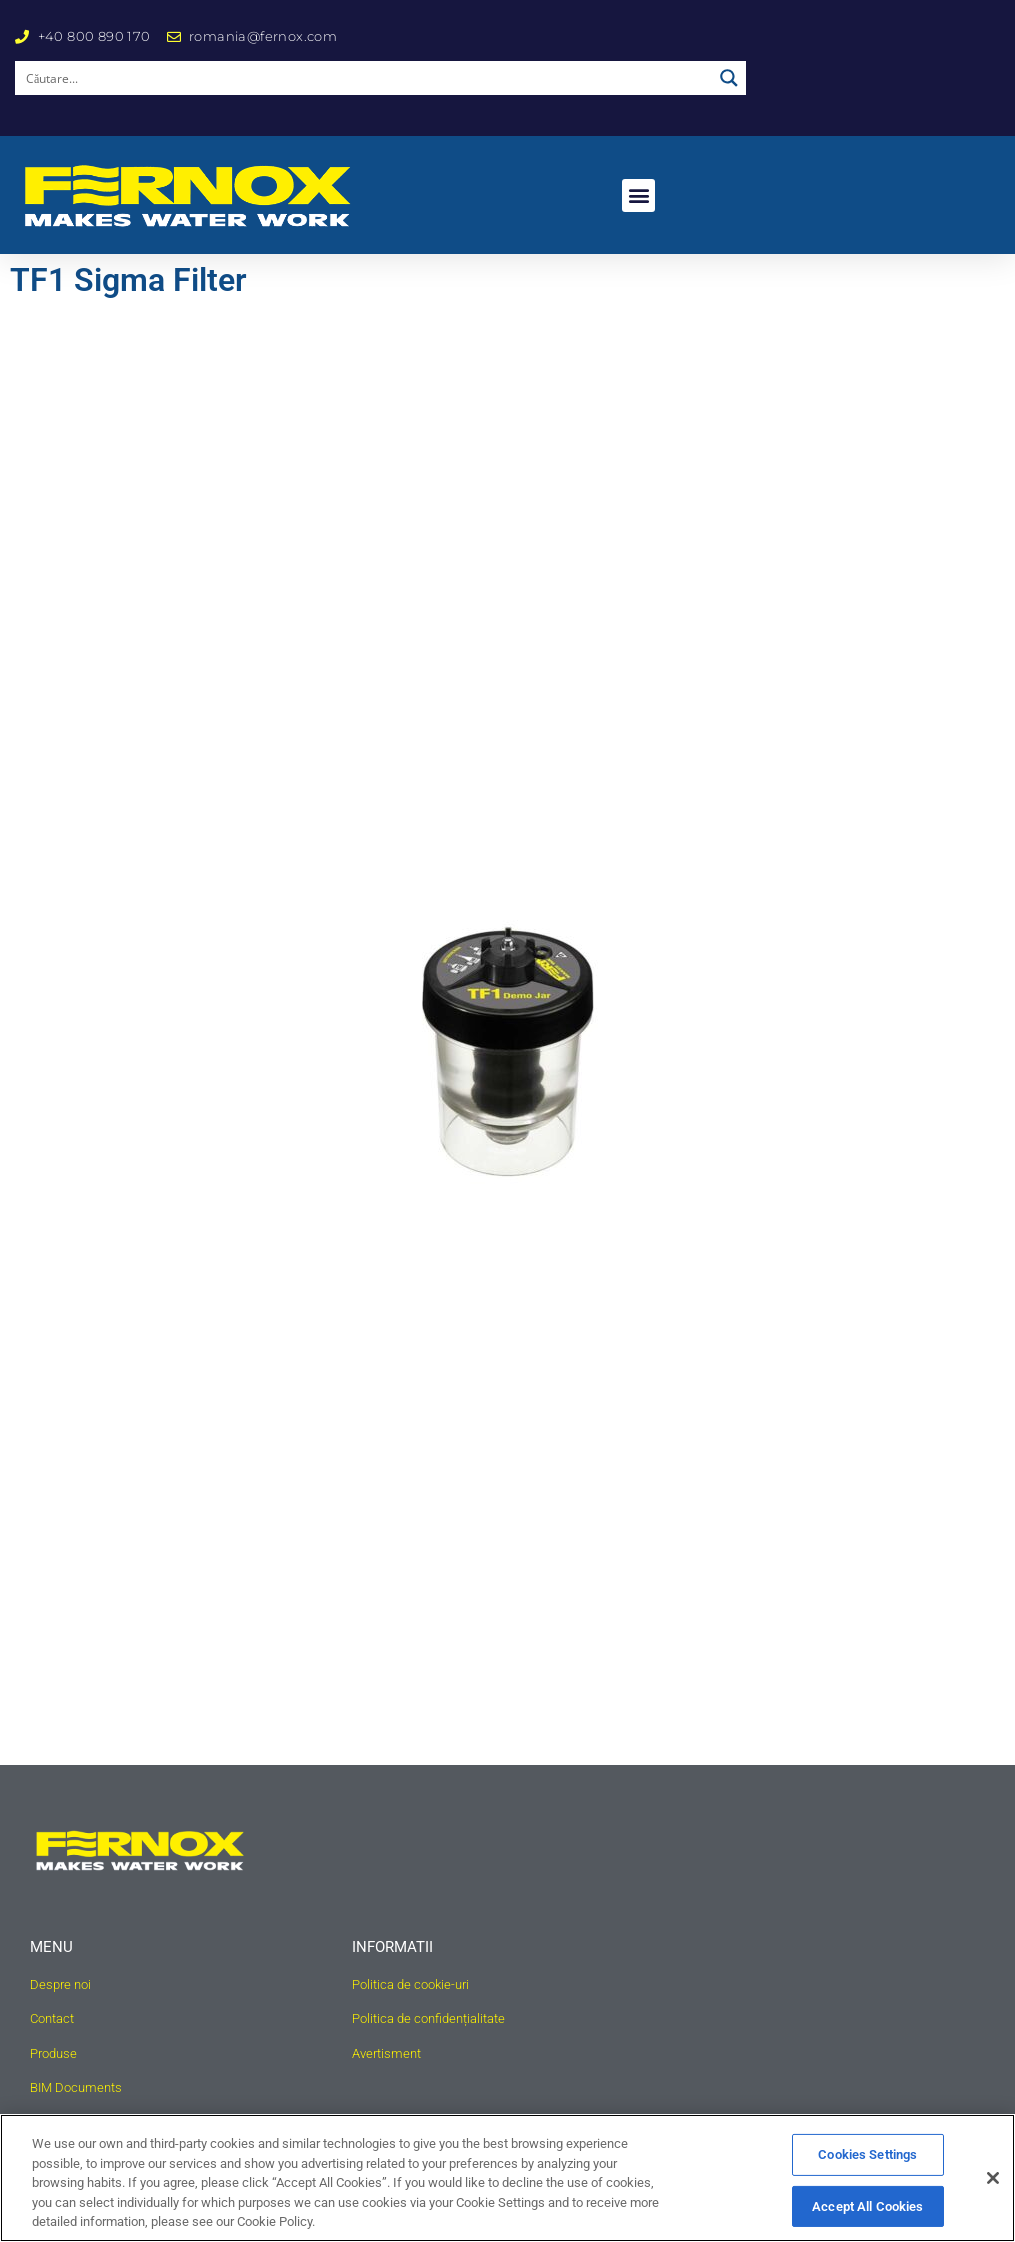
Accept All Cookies (867, 2206)
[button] (638, 195)
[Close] (993, 2178)
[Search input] (364, 78)
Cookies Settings (867, 2154)
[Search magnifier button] (729, 78)
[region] (507, 2178)
